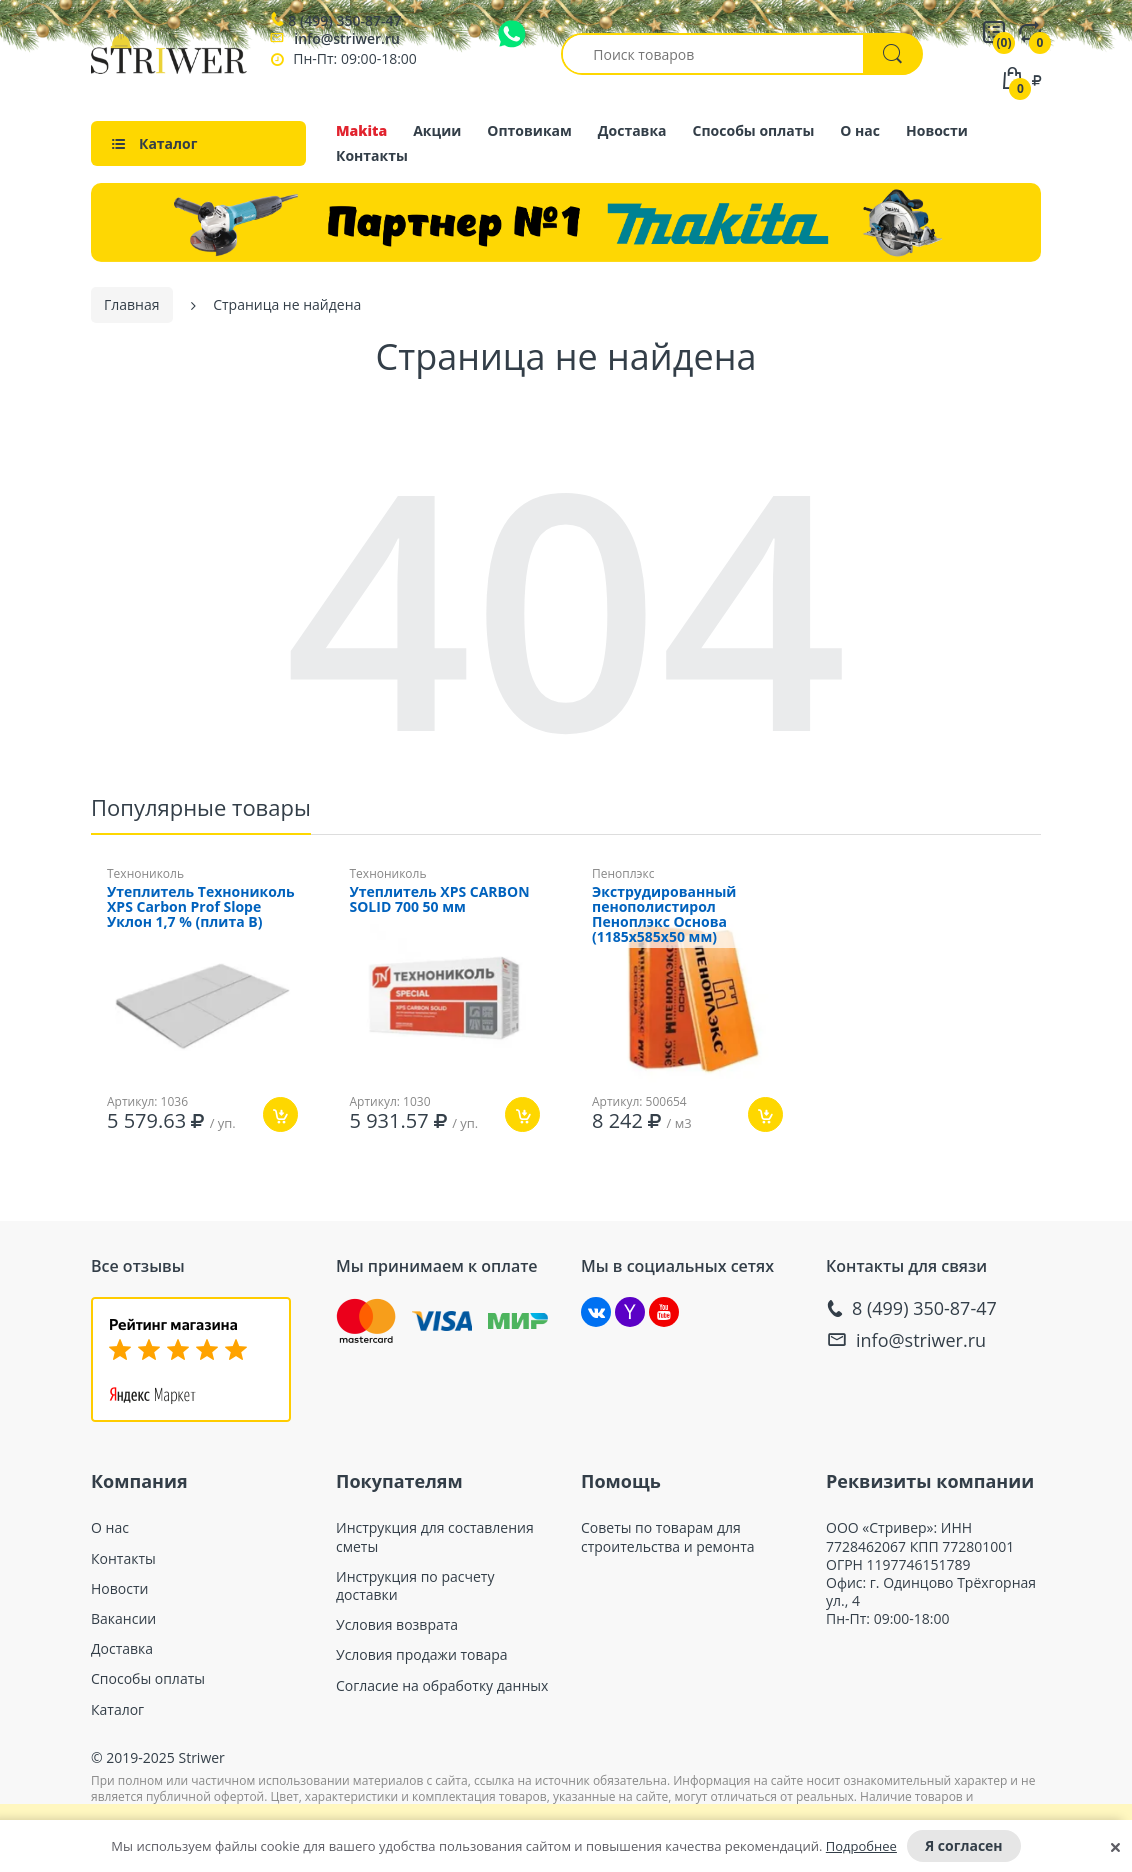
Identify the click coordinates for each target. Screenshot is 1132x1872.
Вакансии (123, 1614)
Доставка (632, 130)
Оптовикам (529, 130)
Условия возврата (397, 1620)
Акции (437, 130)
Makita (361, 130)
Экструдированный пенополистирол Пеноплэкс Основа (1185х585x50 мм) (664, 910)
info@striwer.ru (347, 38)
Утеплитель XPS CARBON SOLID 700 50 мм (440, 895)
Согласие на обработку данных (442, 1681)
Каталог (117, 1705)
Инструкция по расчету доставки (415, 1581)
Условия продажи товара (422, 1650)
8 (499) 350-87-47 (344, 21)
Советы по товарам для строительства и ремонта (668, 1532)
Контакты (372, 155)
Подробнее (861, 1846)
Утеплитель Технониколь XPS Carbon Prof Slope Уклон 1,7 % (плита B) (201, 902)
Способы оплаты (754, 130)
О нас (860, 130)
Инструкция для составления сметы (435, 1532)
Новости (937, 130)
